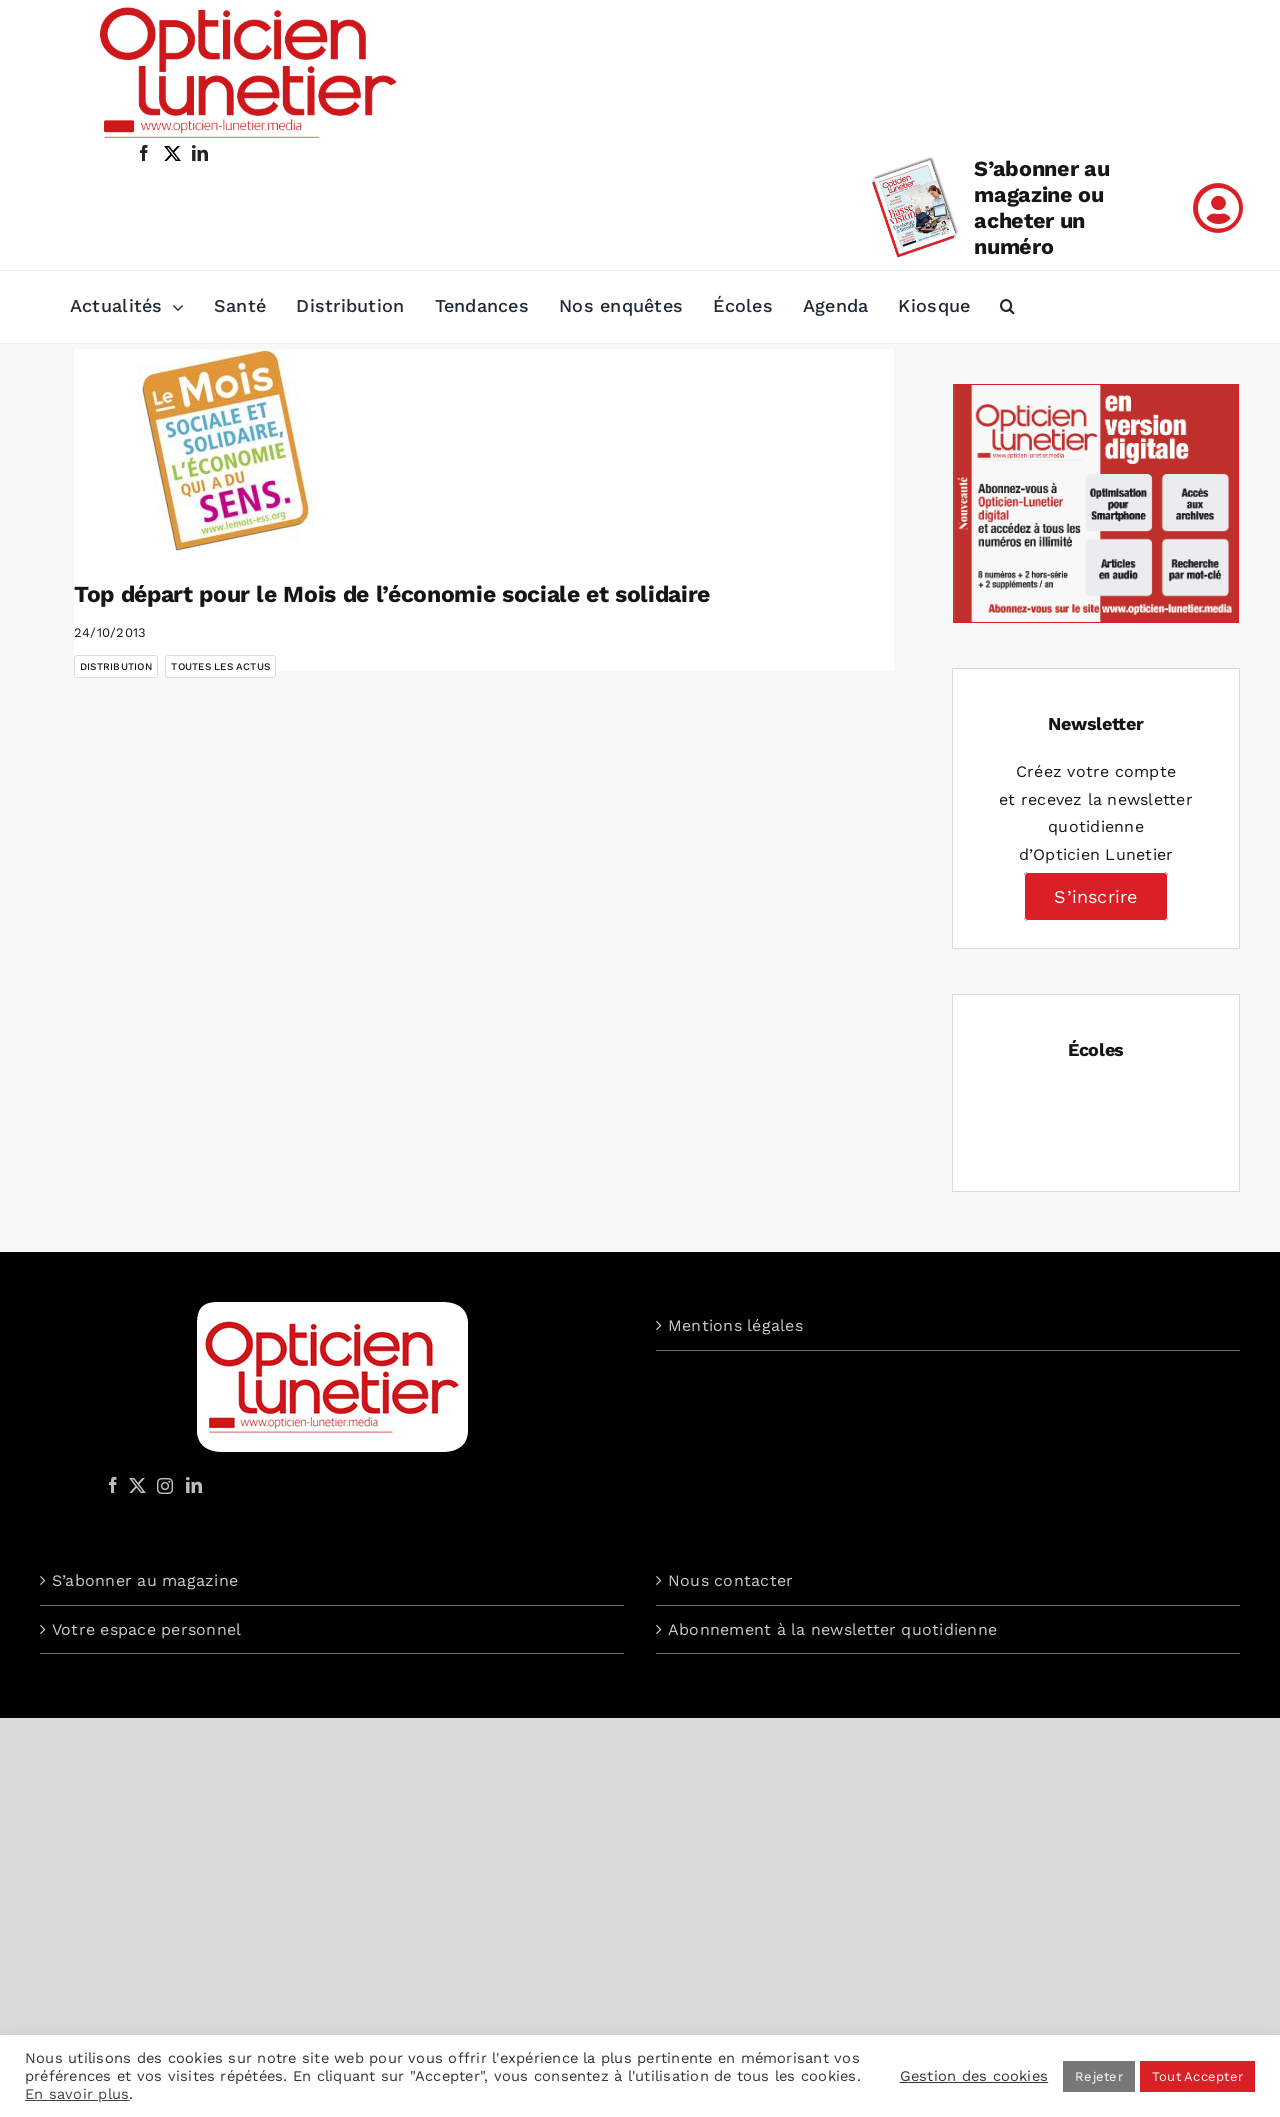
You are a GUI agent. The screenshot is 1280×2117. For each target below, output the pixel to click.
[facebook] (144, 153)
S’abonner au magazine (145, 1580)
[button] (1007, 307)
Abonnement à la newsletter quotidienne (832, 1629)
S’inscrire (1095, 896)
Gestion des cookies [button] (974, 2076)
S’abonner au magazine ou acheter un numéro (1041, 207)
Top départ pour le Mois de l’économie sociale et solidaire (392, 594)
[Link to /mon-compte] (1218, 208)
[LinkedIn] (194, 1485)
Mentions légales (735, 1325)
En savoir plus (77, 2094)
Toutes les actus (220, 666)
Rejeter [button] (1099, 2076)
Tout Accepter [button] (1197, 2076)
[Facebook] (113, 1485)
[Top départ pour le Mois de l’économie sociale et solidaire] (234, 450)
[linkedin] (200, 153)
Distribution (116, 666)
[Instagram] (162, 1485)
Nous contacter (730, 1580)
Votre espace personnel (146, 1629)
